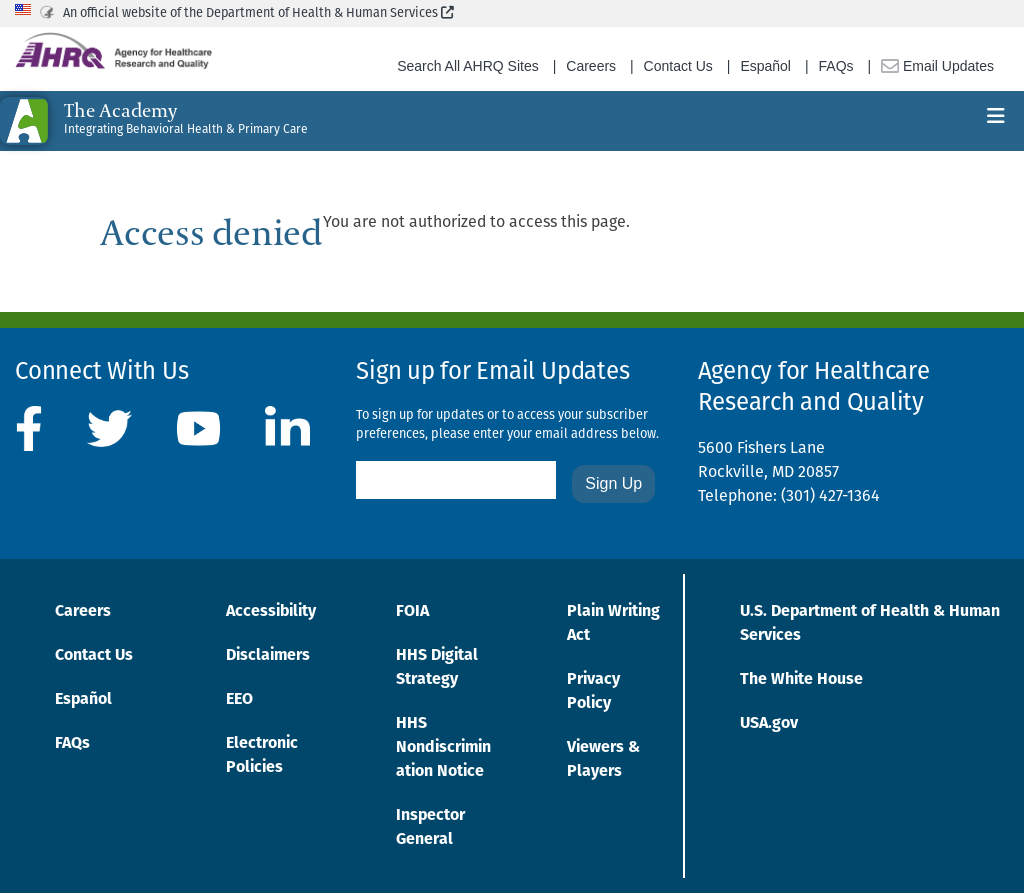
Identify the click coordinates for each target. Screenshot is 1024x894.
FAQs (836, 66)
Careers (591, 66)
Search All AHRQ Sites (468, 66)
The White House (801, 680)
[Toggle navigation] (996, 121)
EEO (239, 700)
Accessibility (271, 612)
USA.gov (769, 724)
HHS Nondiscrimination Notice (443, 748)
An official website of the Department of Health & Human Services (258, 13)
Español (765, 66)
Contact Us (678, 66)
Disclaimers (268, 656)
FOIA (412, 612)
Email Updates (937, 66)
